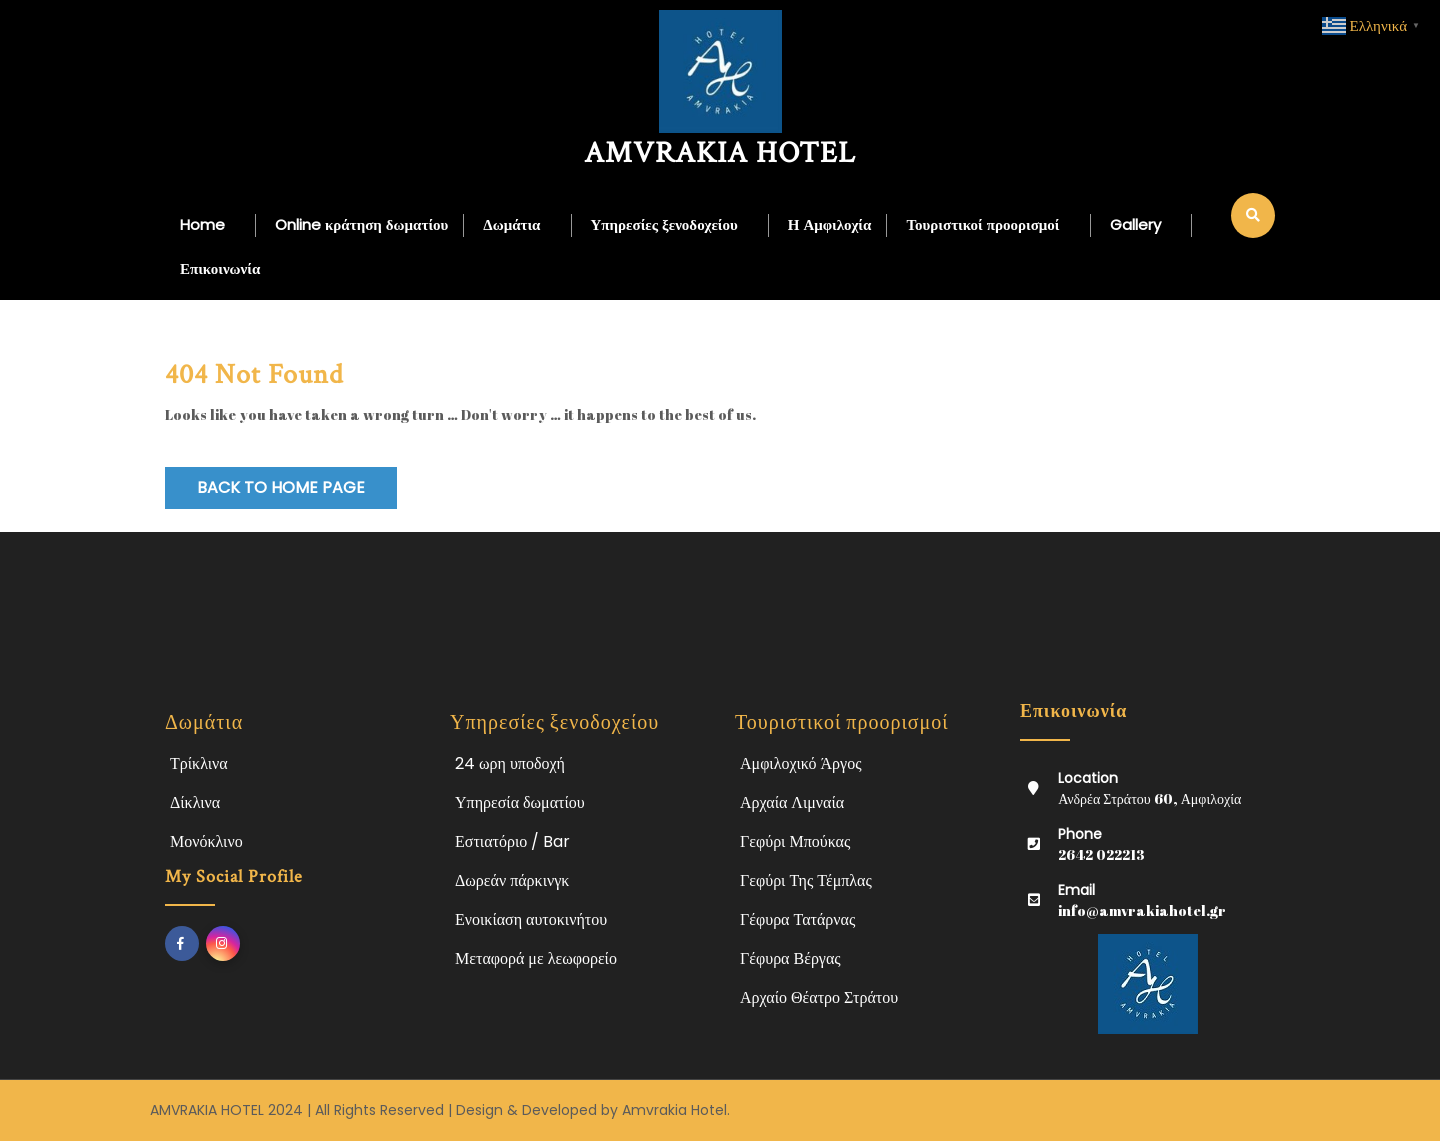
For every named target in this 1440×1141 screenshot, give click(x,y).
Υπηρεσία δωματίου (520, 802)
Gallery (1135, 224)
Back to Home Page (281, 487)
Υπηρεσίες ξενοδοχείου (664, 224)
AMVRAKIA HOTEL (720, 153)
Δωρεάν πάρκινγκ (512, 880)
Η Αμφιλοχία (830, 224)
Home (202, 224)
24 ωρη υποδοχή (510, 763)
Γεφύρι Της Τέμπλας (806, 880)
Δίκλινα (195, 802)
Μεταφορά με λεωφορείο (536, 958)
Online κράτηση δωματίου (361, 224)
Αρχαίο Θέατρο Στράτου (819, 997)
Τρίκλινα (199, 763)
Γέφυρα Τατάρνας (797, 919)
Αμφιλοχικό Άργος (801, 763)
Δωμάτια (511, 224)
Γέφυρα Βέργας (790, 958)
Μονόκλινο (206, 841)
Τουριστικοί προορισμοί (982, 224)
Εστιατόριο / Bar (512, 841)
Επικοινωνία (220, 268)
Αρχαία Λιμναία (792, 802)
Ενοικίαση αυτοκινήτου (531, 919)
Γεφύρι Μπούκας (795, 841)
